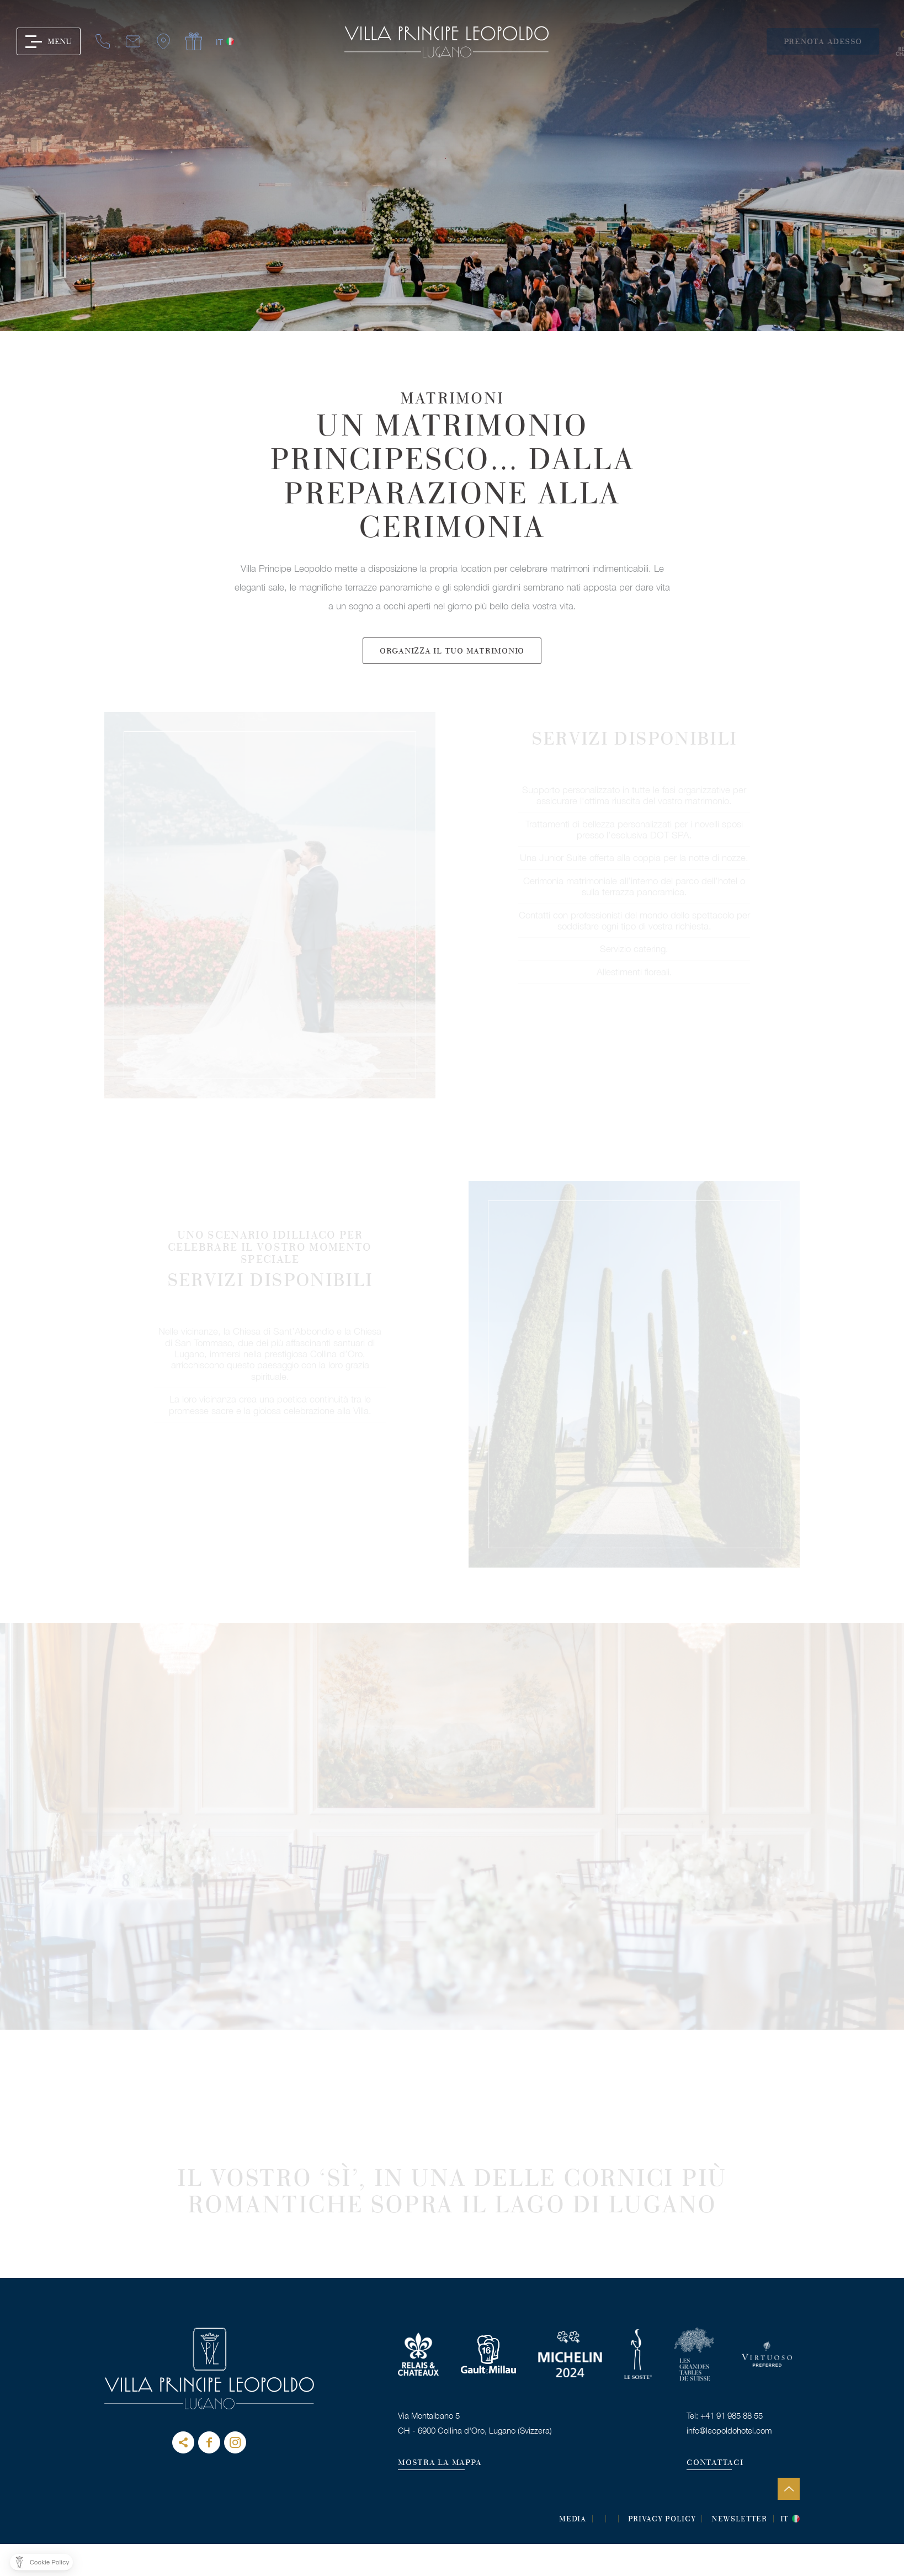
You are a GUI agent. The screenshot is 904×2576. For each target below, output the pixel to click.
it (164, 42)
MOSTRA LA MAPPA (439, 2463)
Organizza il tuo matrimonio (452, 685)
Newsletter (739, 2520)
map (108, 42)
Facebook (209, 2442)
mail (78, 42)
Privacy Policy (662, 2520)
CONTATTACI (715, 2463)
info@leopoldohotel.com (729, 2430)
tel (47, 42)
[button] (41, 2562)
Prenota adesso (842, 42)
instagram (235, 2442)
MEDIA (572, 2520)
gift (138, 42)
